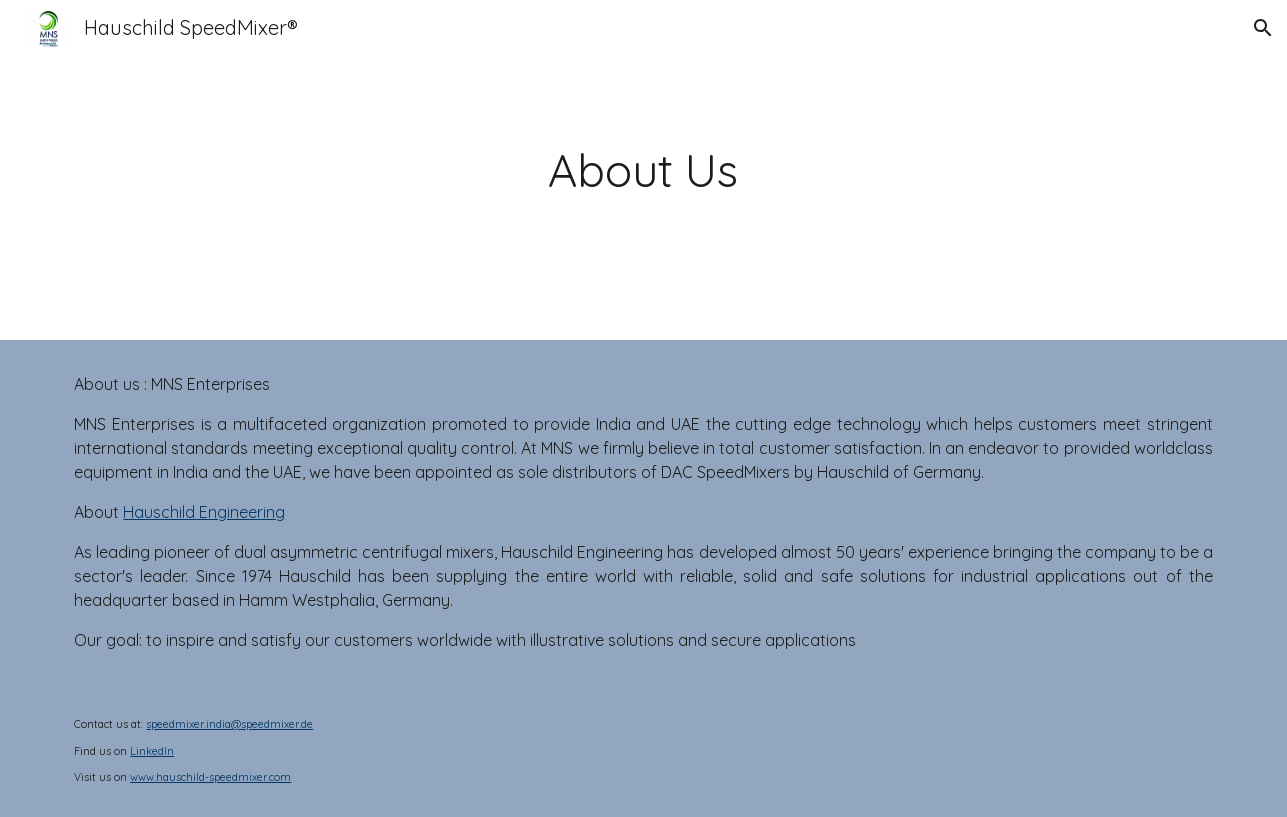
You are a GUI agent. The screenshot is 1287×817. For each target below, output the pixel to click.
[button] (1263, 28)
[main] (644, 170)
